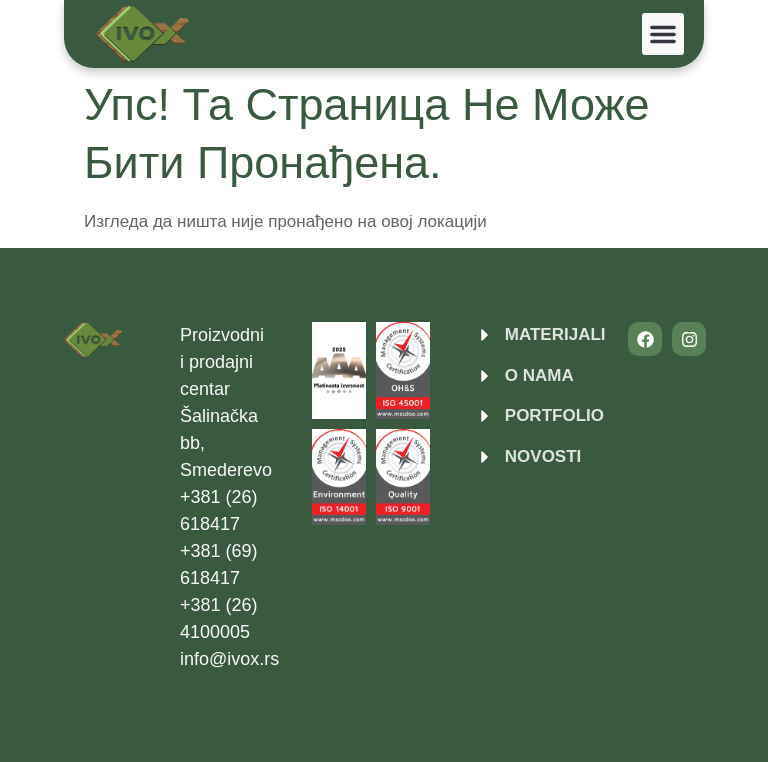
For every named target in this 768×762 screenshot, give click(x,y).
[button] (663, 34)
